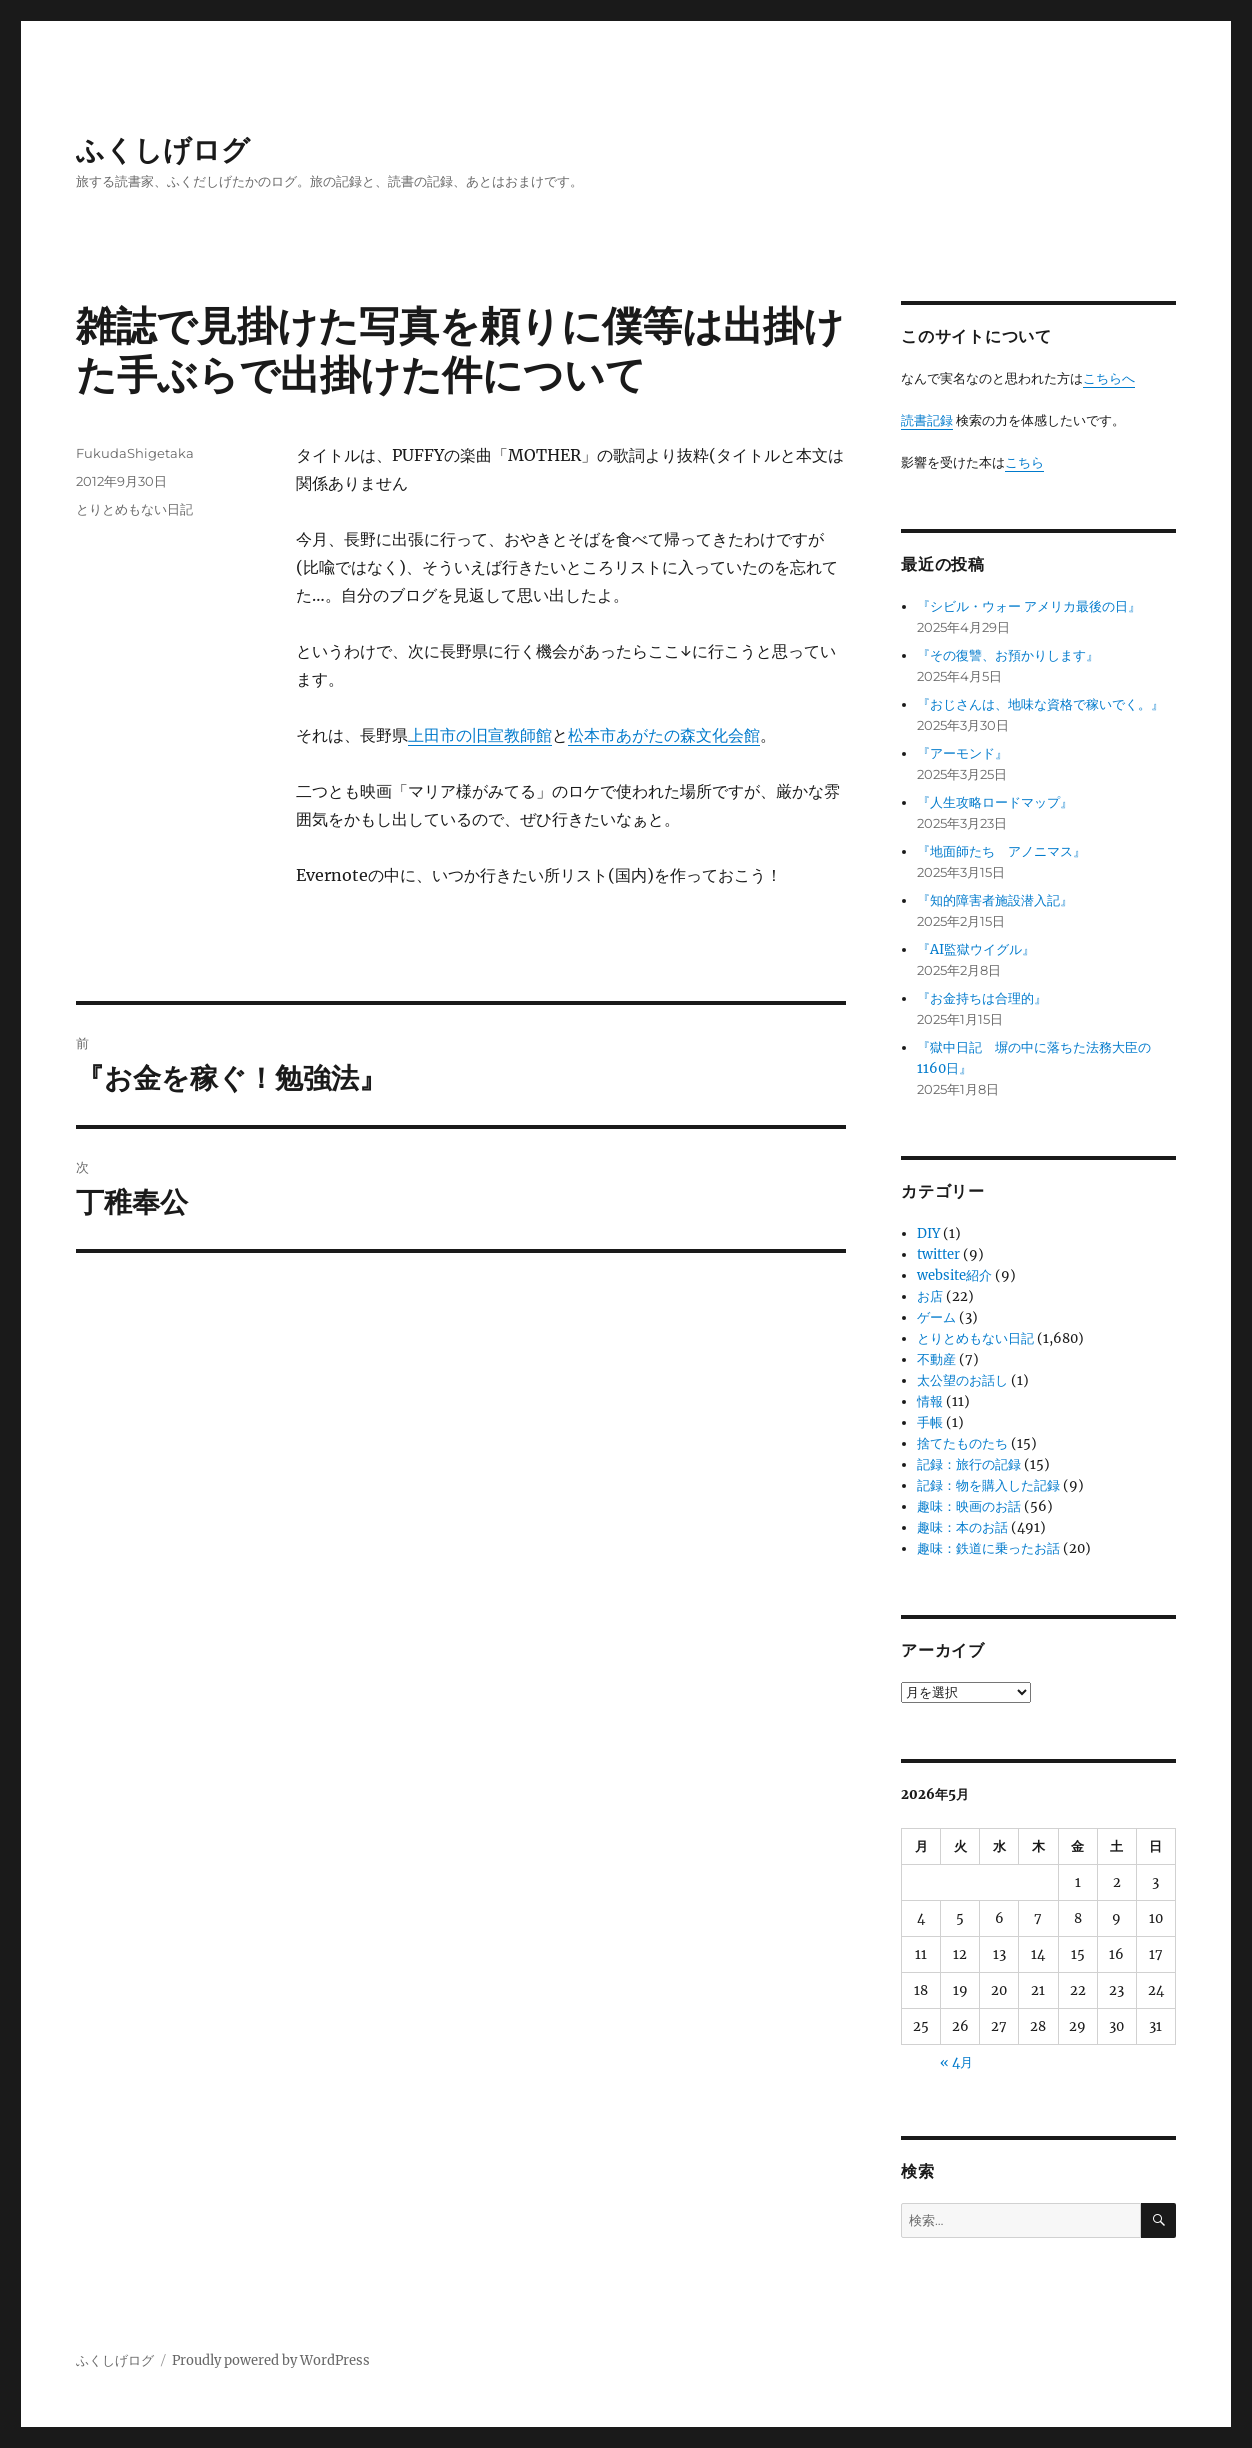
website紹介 (954, 1275)
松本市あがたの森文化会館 (664, 735)
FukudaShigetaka (135, 453)
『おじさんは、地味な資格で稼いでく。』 (1040, 704)
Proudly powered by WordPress (271, 2360)
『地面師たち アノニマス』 (1001, 851)
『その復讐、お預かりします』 (1008, 655)
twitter (938, 1254)
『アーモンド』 (962, 753)
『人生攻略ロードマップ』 (995, 802)
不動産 (936, 1359)
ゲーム (936, 1317)
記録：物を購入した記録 (988, 1485)
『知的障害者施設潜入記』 (995, 900)
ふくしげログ (163, 150)
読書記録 (927, 420)
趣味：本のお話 (962, 1527)
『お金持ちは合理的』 (982, 998)
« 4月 (956, 2062)
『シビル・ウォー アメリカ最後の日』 (1029, 606)
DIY (928, 1233)
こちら (1024, 462)
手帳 (930, 1422)
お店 (930, 1296)
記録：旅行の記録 (969, 1464)
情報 (930, 1401)
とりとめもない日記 (134, 509)
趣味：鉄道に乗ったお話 (988, 1548)
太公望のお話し (962, 1380)
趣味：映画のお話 (969, 1506)
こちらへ (1109, 378)
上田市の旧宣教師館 (480, 735)
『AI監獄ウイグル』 (976, 949)
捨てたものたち (962, 1443)
